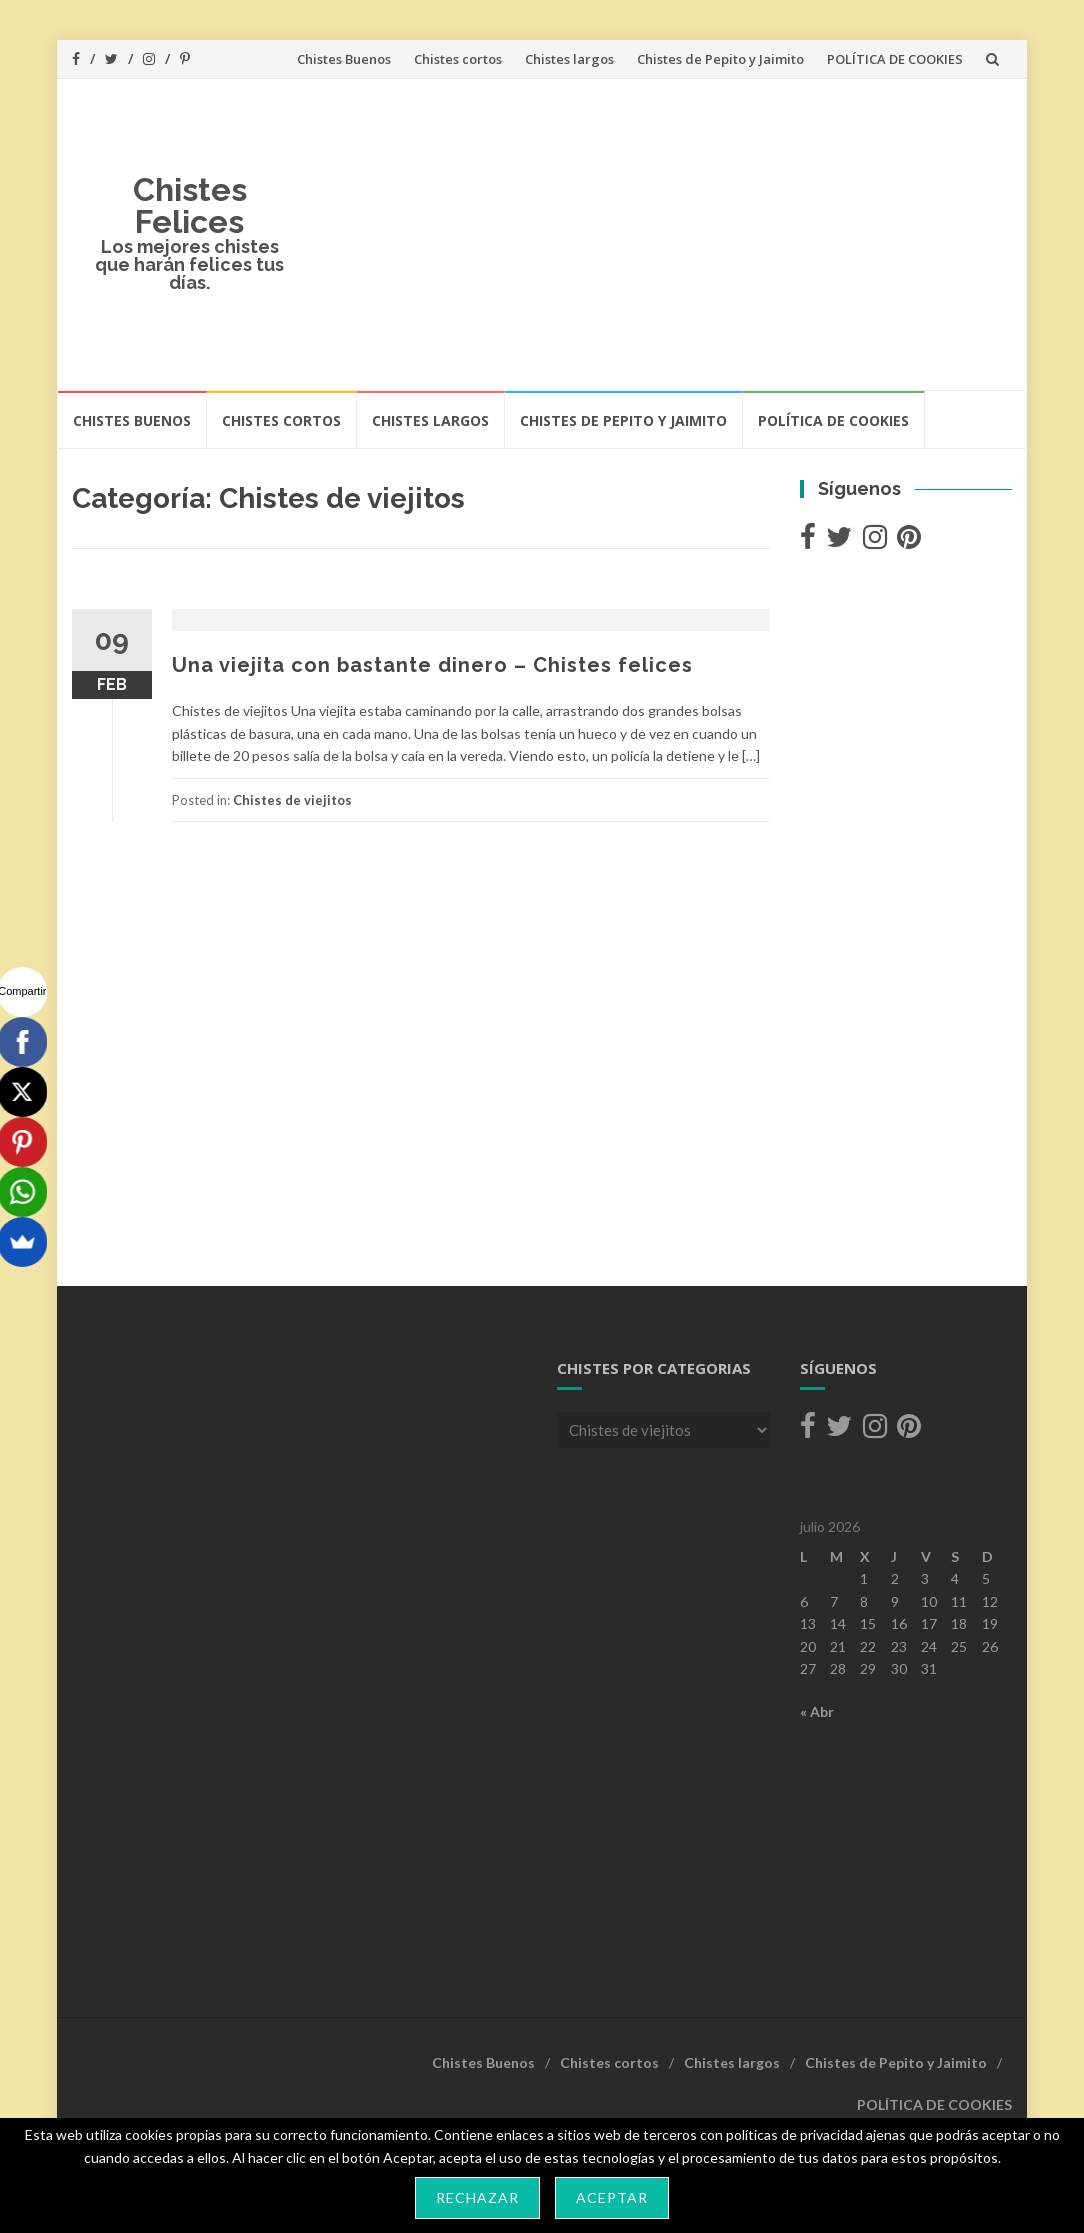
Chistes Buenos (344, 59)
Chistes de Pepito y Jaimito (720, 59)
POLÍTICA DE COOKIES (895, 59)
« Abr (817, 1711)
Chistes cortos (458, 59)
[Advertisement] (659, 234)
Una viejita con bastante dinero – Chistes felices (432, 665)
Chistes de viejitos (292, 800)
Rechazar (477, 2197)
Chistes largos (569, 59)
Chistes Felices (190, 205)
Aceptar (612, 2197)
